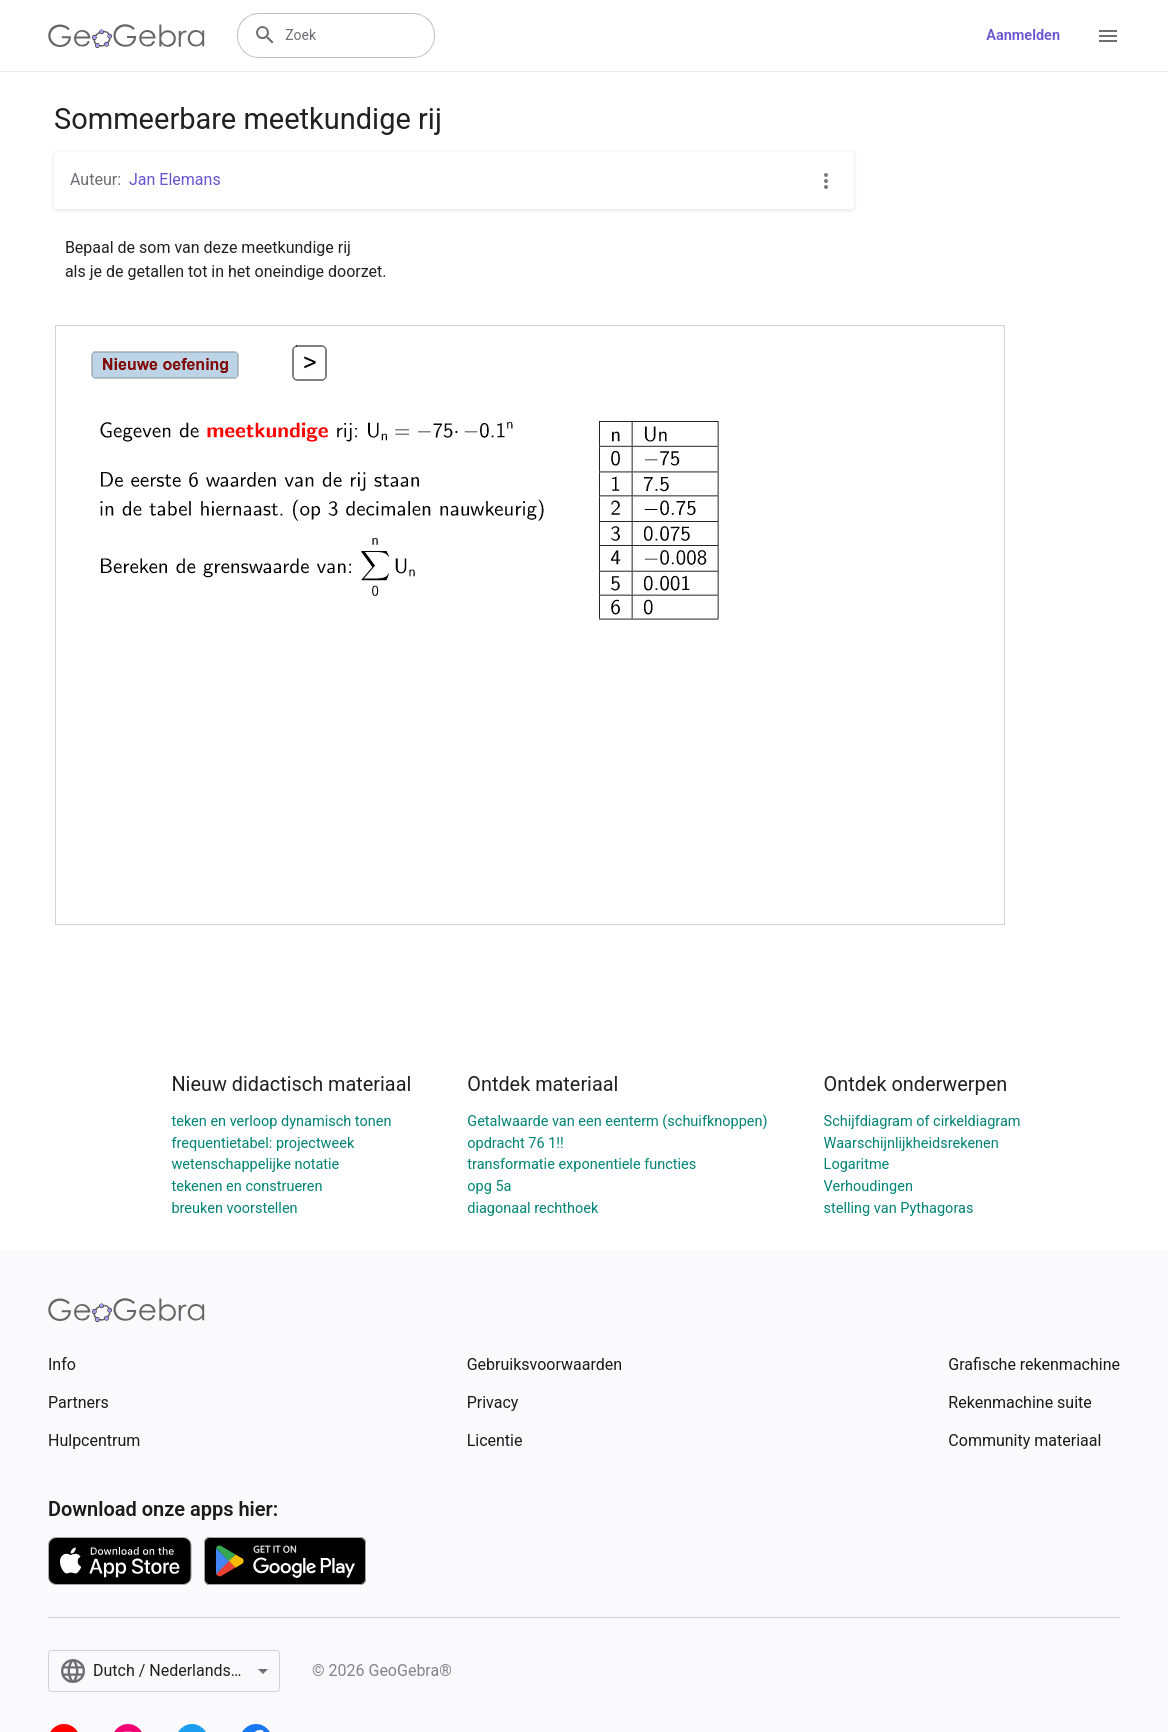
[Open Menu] (1108, 36)
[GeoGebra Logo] (126, 36)
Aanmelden (1023, 35)
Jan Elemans (175, 179)
